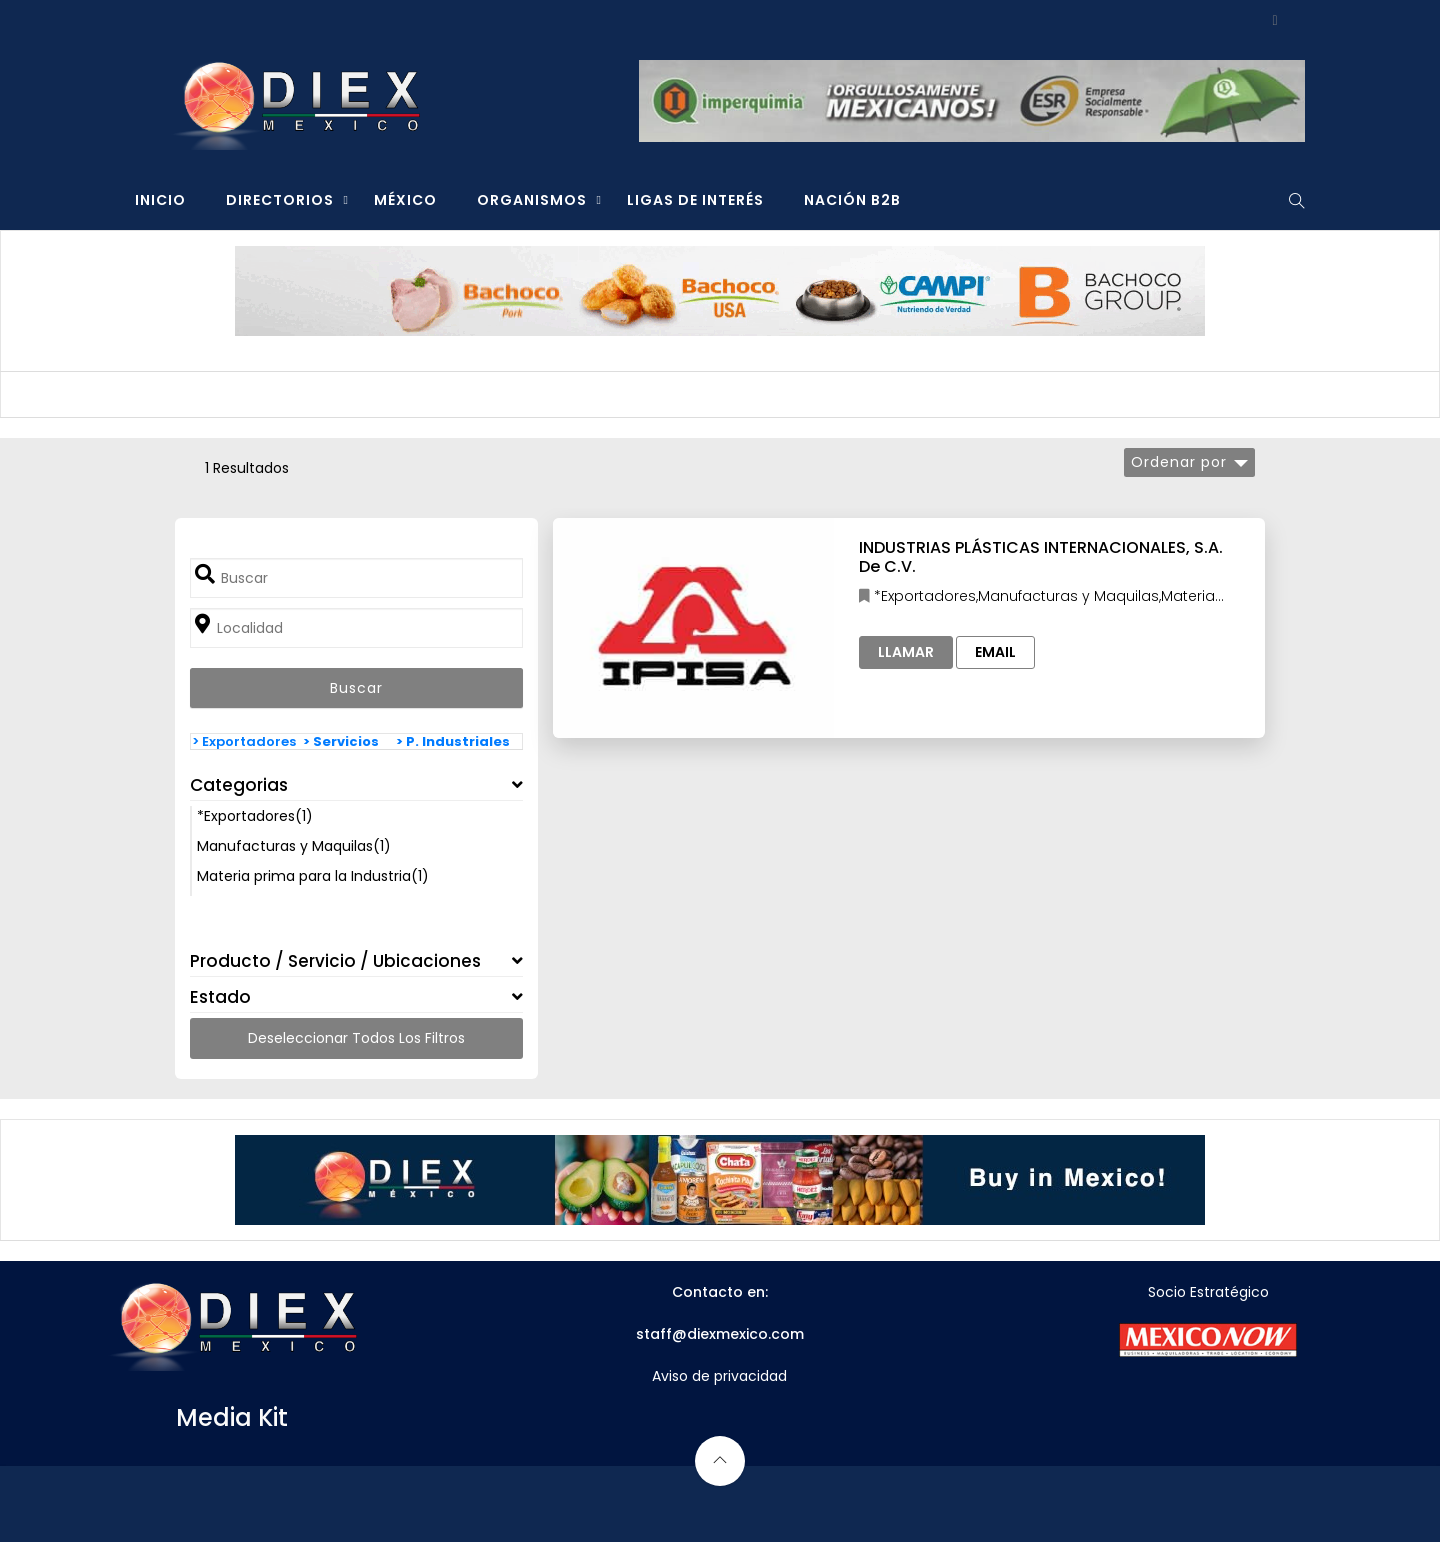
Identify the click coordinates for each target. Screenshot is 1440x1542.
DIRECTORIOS (280, 200)
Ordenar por (1179, 462)
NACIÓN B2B (852, 200)
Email (995, 652)
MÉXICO (405, 200)
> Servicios (341, 741)
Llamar (906, 652)
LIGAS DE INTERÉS (695, 200)
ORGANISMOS (532, 200)
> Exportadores (244, 741)
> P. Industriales (453, 741)
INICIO (160, 200)
